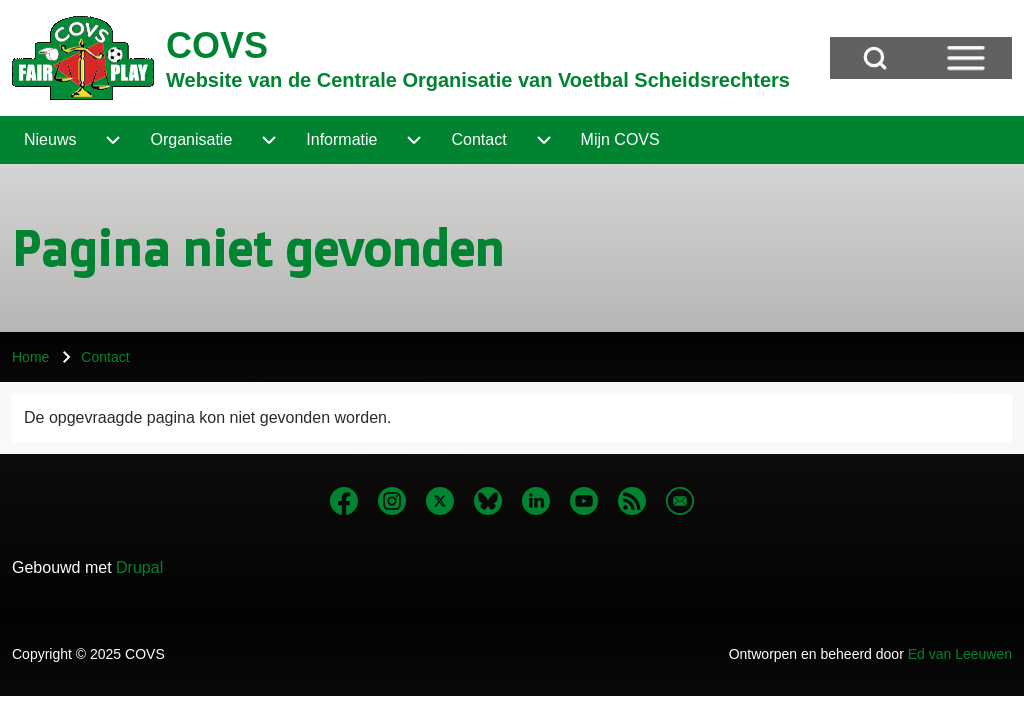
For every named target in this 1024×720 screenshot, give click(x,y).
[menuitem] (50, 140)
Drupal (139, 567)
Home (30, 357)
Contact (105, 357)
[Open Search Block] (875, 58)
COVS (217, 45)
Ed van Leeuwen (960, 654)
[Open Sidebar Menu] (966, 58)
